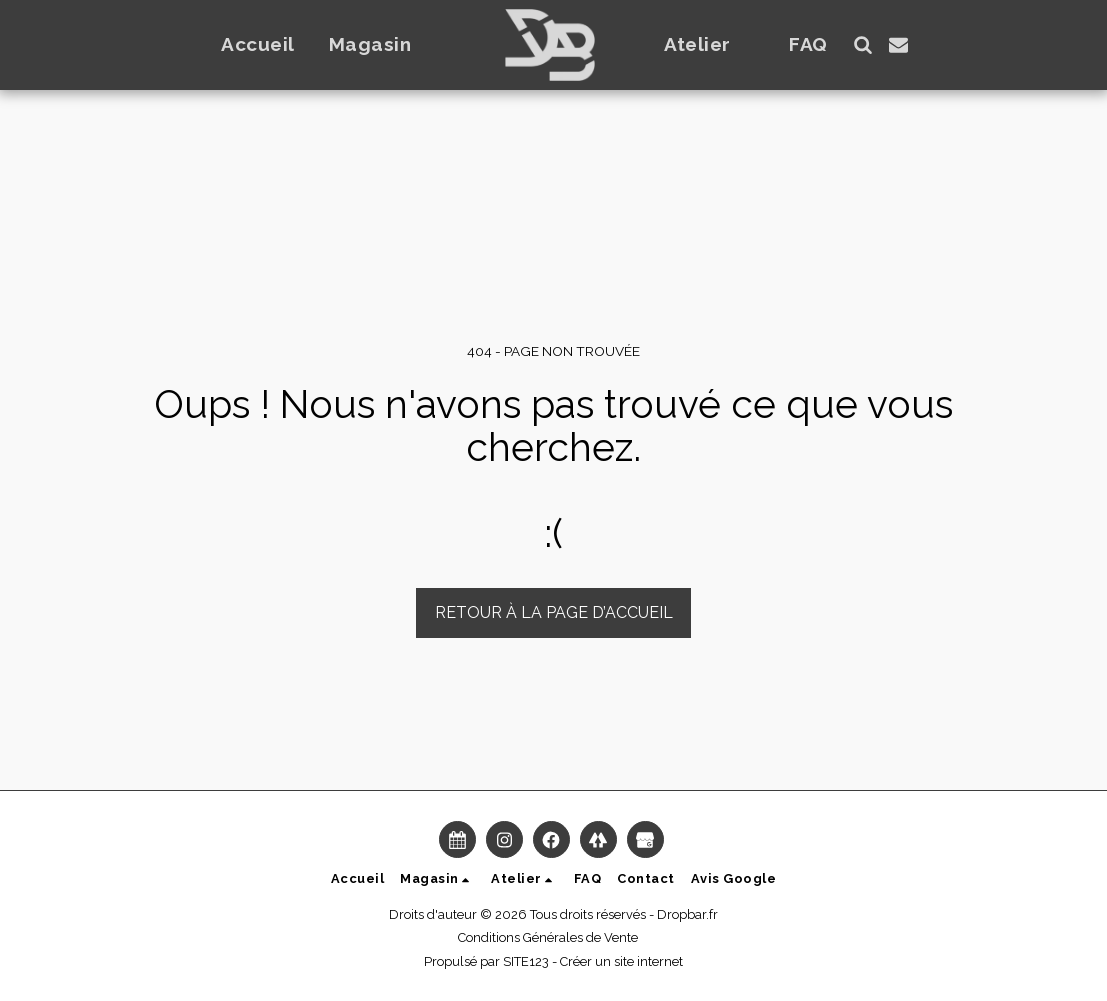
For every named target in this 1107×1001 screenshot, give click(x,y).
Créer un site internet (621, 961)
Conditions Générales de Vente (548, 937)
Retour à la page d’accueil (554, 612)
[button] (382, 45)
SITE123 (526, 961)
